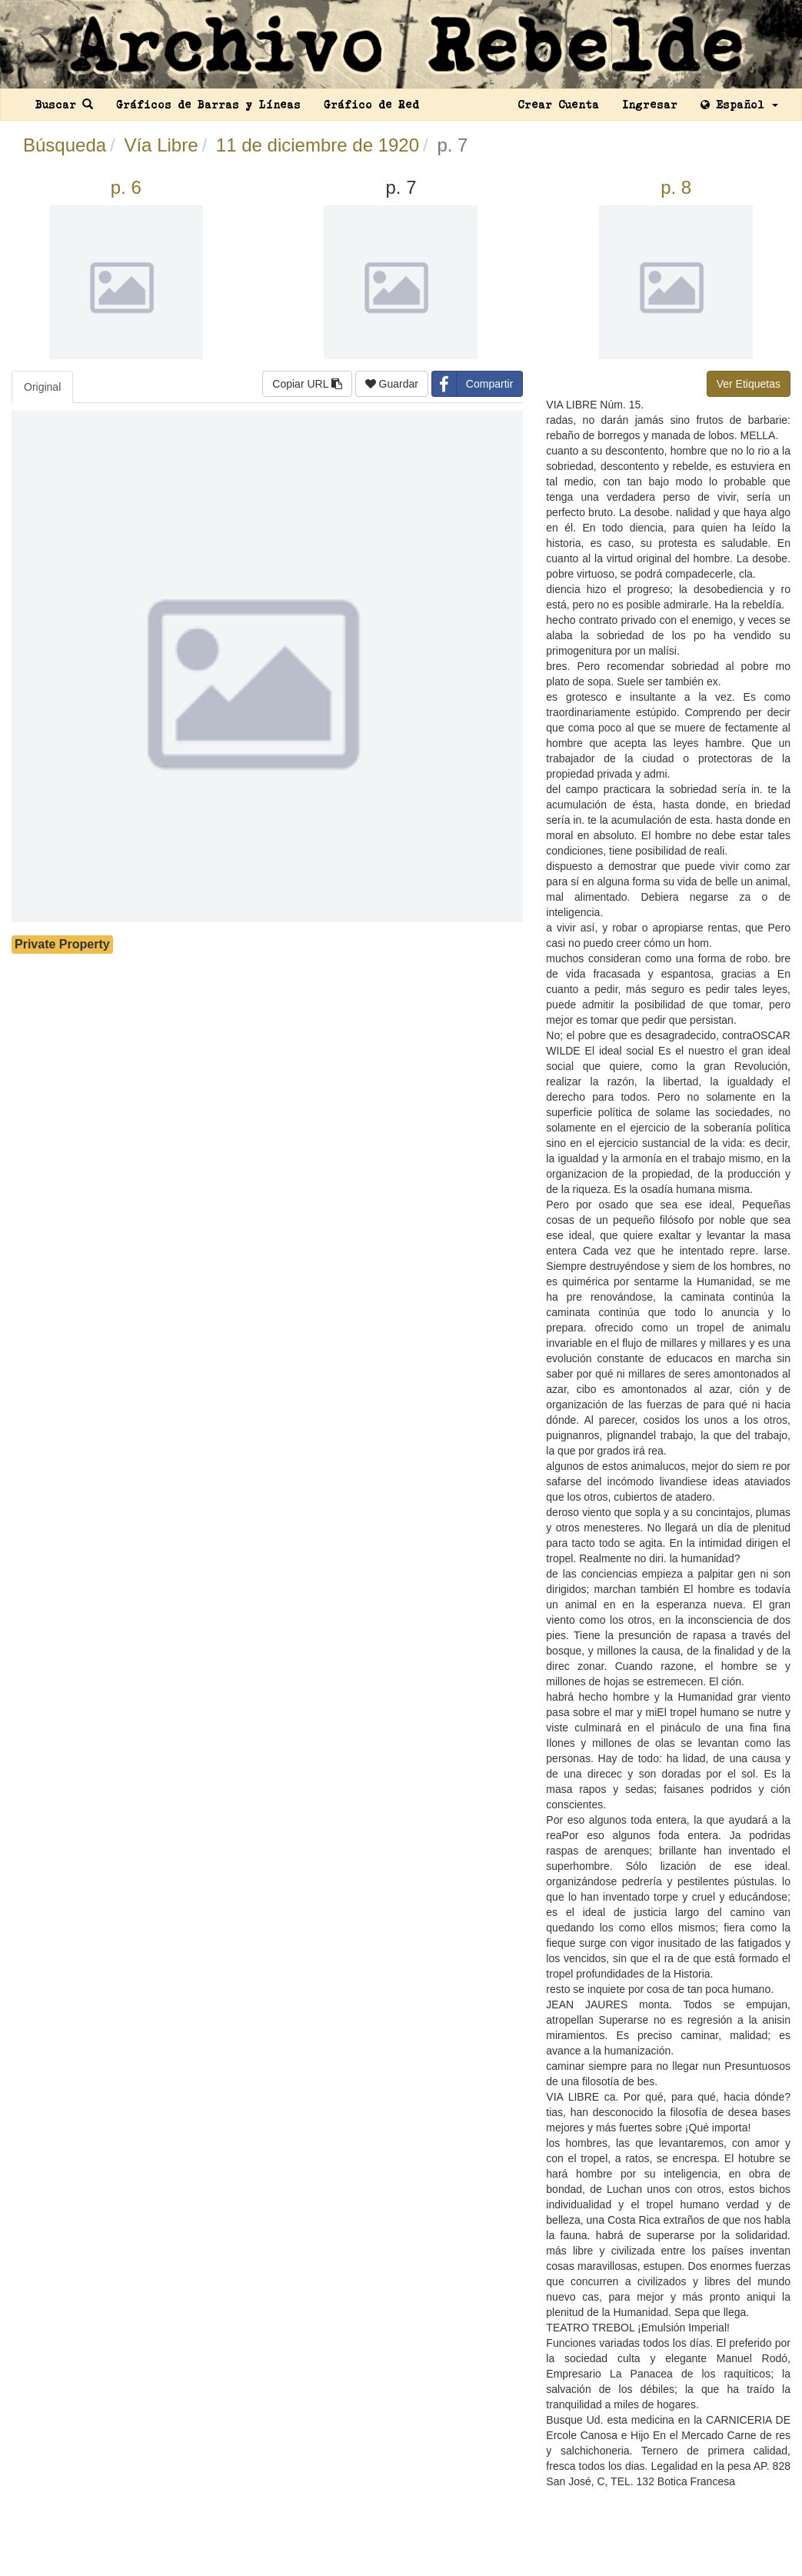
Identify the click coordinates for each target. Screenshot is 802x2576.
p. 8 (676, 187)
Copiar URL (307, 384)
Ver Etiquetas (748, 384)
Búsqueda (64, 145)
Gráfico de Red (371, 104)
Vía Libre (161, 145)
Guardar (391, 384)
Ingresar (649, 104)
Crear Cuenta (558, 104)
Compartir (472, 384)
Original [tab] (42, 387)
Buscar (64, 104)
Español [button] (739, 104)
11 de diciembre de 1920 (317, 145)
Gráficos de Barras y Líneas (208, 104)
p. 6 (126, 187)
